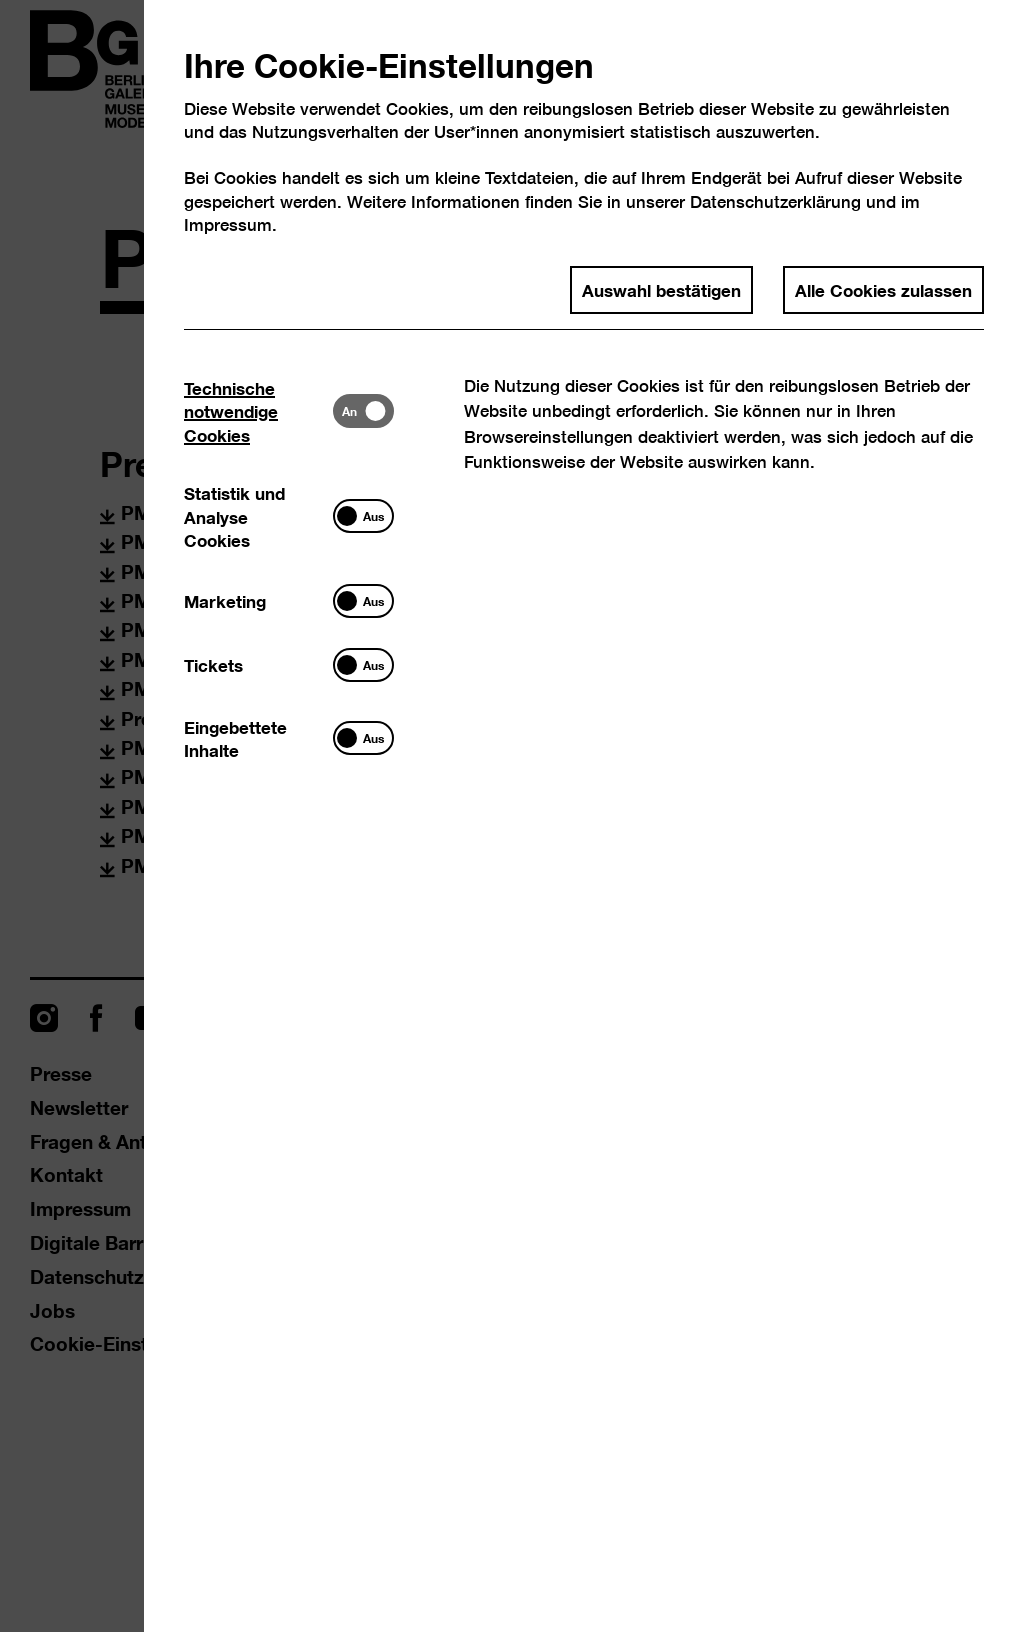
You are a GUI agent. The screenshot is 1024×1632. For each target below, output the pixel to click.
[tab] (258, 410)
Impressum (228, 224)
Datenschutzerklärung (775, 201)
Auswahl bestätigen (661, 289)
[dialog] (512, 816)
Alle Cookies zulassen (883, 289)
